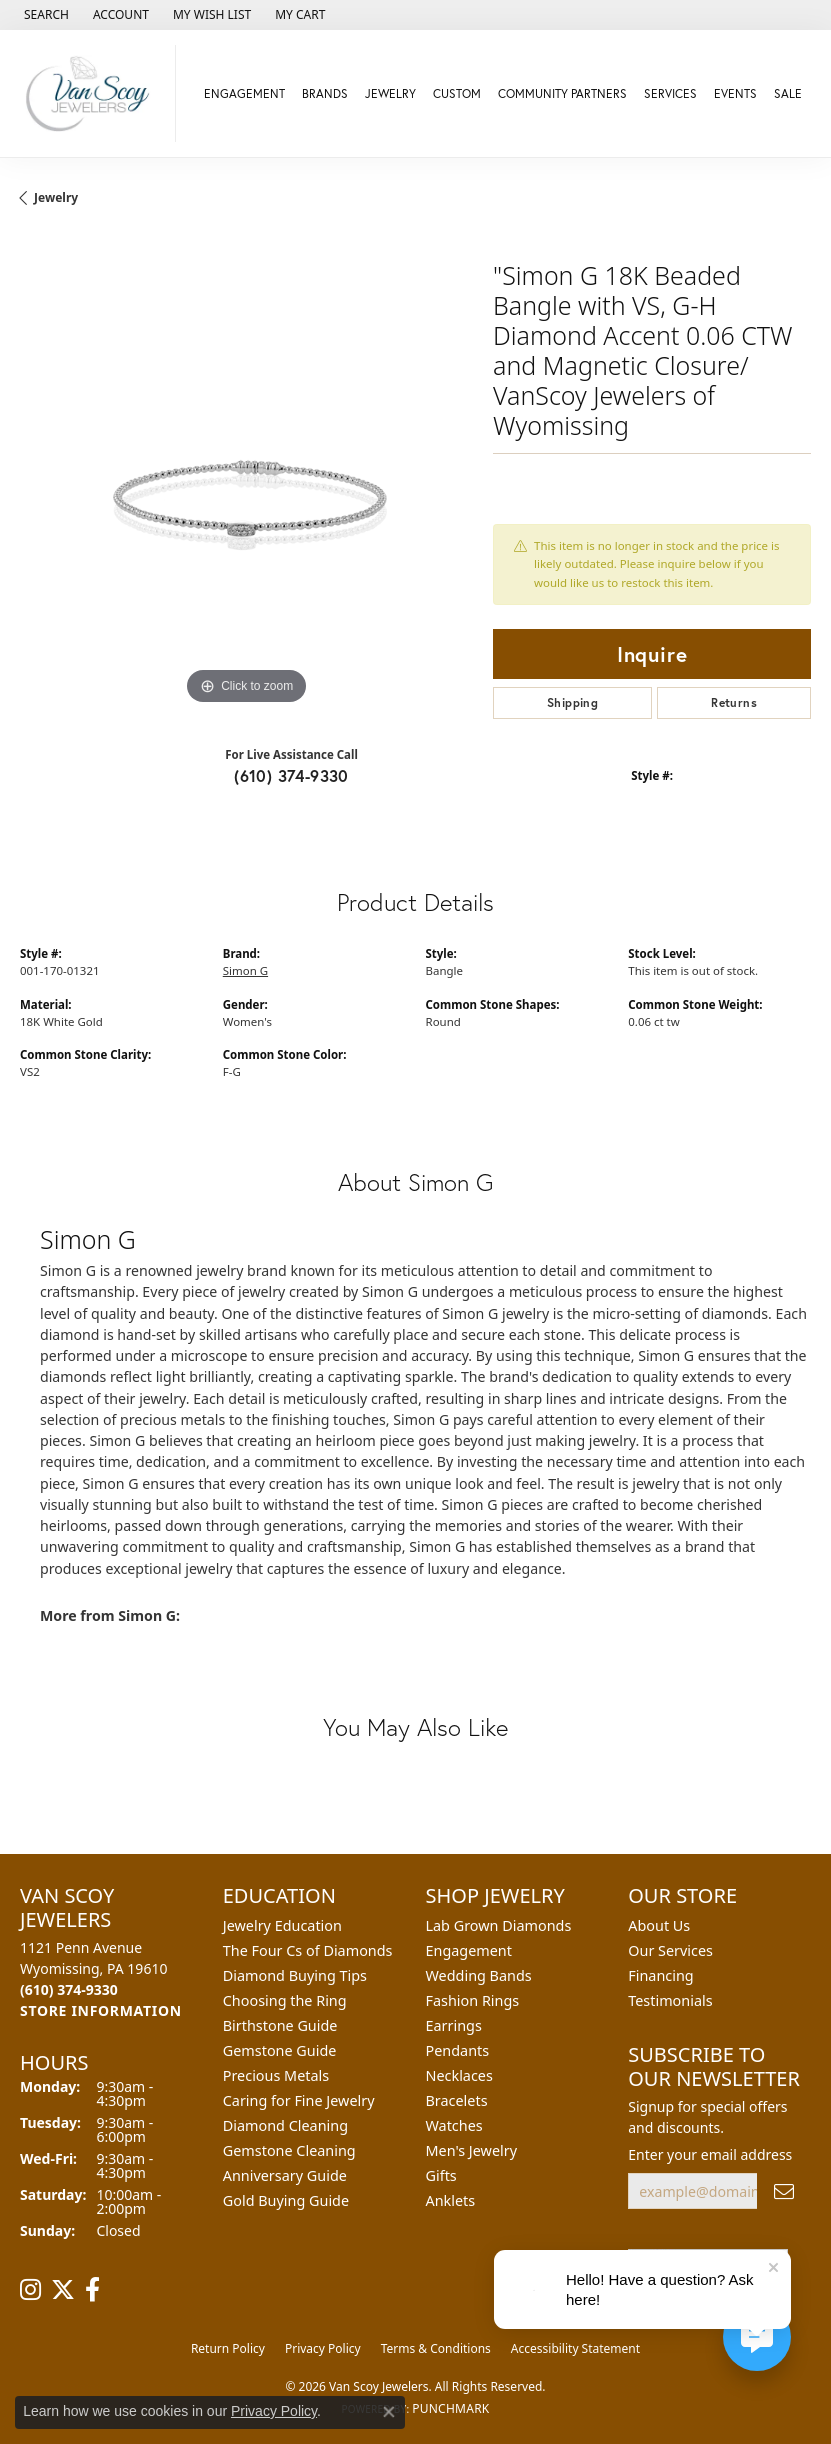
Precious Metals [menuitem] (276, 2075)
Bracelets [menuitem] (457, 2100)
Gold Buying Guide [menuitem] (286, 2200)
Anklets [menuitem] (451, 2200)
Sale (788, 93)
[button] (44, 15)
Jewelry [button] (390, 93)
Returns (734, 702)
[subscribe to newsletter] (784, 2191)
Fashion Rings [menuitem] (473, 2000)
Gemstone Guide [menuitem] (280, 2050)
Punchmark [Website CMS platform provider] (450, 2408)
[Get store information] (101, 2010)
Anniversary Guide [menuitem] (285, 2175)
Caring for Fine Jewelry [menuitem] (299, 2100)
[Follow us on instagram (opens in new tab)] (30, 2290)
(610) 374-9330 (291, 775)
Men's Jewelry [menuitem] (472, 2150)
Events (735, 93)
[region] (246, 483)
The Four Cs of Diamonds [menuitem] (308, 1950)
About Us (659, 1925)
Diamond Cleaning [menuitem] (285, 2125)
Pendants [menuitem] (458, 2050)
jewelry (56, 197)
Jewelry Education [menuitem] (282, 1925)
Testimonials (670, 2000)
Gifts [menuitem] (441, 2175)
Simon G (245, 970)
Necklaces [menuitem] (459, 2075)
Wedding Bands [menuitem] (479, 1975)
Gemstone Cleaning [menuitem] (289, 2150)
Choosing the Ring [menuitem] (285, 2000)
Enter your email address (710, 2154)
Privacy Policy (323, 2348)
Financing (660, 1975)
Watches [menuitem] (454, 2125)
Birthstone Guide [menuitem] (280, 2025)
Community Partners (562, 93)
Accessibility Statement (575, 2348)
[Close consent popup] (389, 2412)
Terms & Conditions (436, 2348)
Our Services (670, 1950)
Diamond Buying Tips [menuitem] (295, 1975)
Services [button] (670, 93)
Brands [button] (325, 93)
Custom (457, 93)
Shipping (572, 702)
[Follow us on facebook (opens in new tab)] (92, 2290)
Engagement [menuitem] (469, 1950)
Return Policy (228, 2348)
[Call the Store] (69, 1989)
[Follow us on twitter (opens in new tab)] (63, 2290)
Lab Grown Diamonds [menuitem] (499, 1925)
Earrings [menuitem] (454, 2025)
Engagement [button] (244, 93)
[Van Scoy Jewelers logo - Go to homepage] (93, 93)
